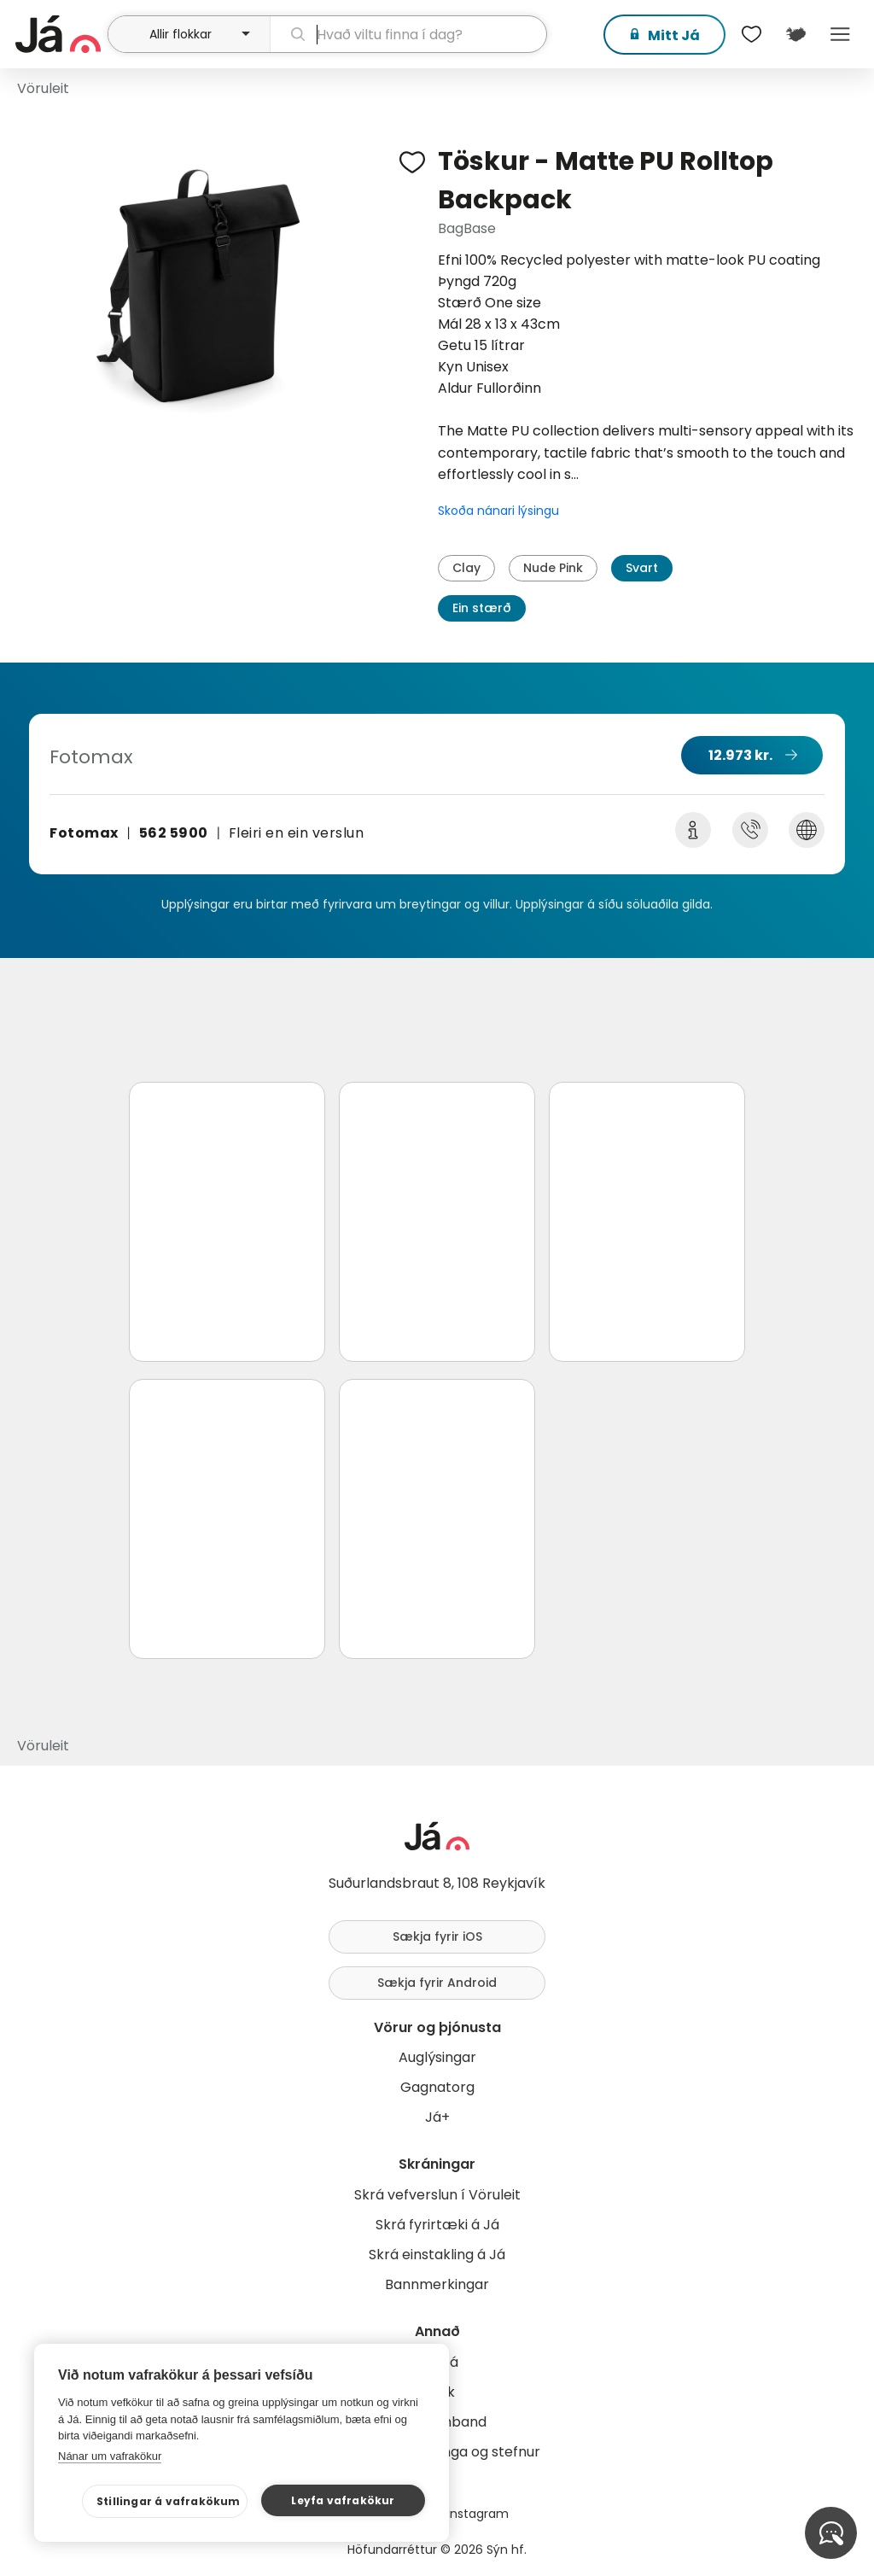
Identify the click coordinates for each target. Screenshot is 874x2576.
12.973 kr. (740, 755)
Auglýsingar (437, 2057)
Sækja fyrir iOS (437, 1936)
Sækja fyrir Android (437, 1982)
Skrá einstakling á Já (437, 2254)
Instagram (478, 2513)
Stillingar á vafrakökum (168, 2501)
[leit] (408, 34)
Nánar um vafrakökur (109, 2456)
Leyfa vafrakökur (342, 2500)
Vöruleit (43, 88)
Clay (466, 567)
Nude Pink (553, 567)
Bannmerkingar (437, 2284)
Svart (642, 567)
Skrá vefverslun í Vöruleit (437, 2195)
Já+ (437, 2117)
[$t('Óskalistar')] (751, 34)
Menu (840, 34)
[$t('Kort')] (795, 34)
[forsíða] (59, 34)
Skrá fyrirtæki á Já (437, 2224)
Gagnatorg (437, 2087)
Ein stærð (481, 607)
